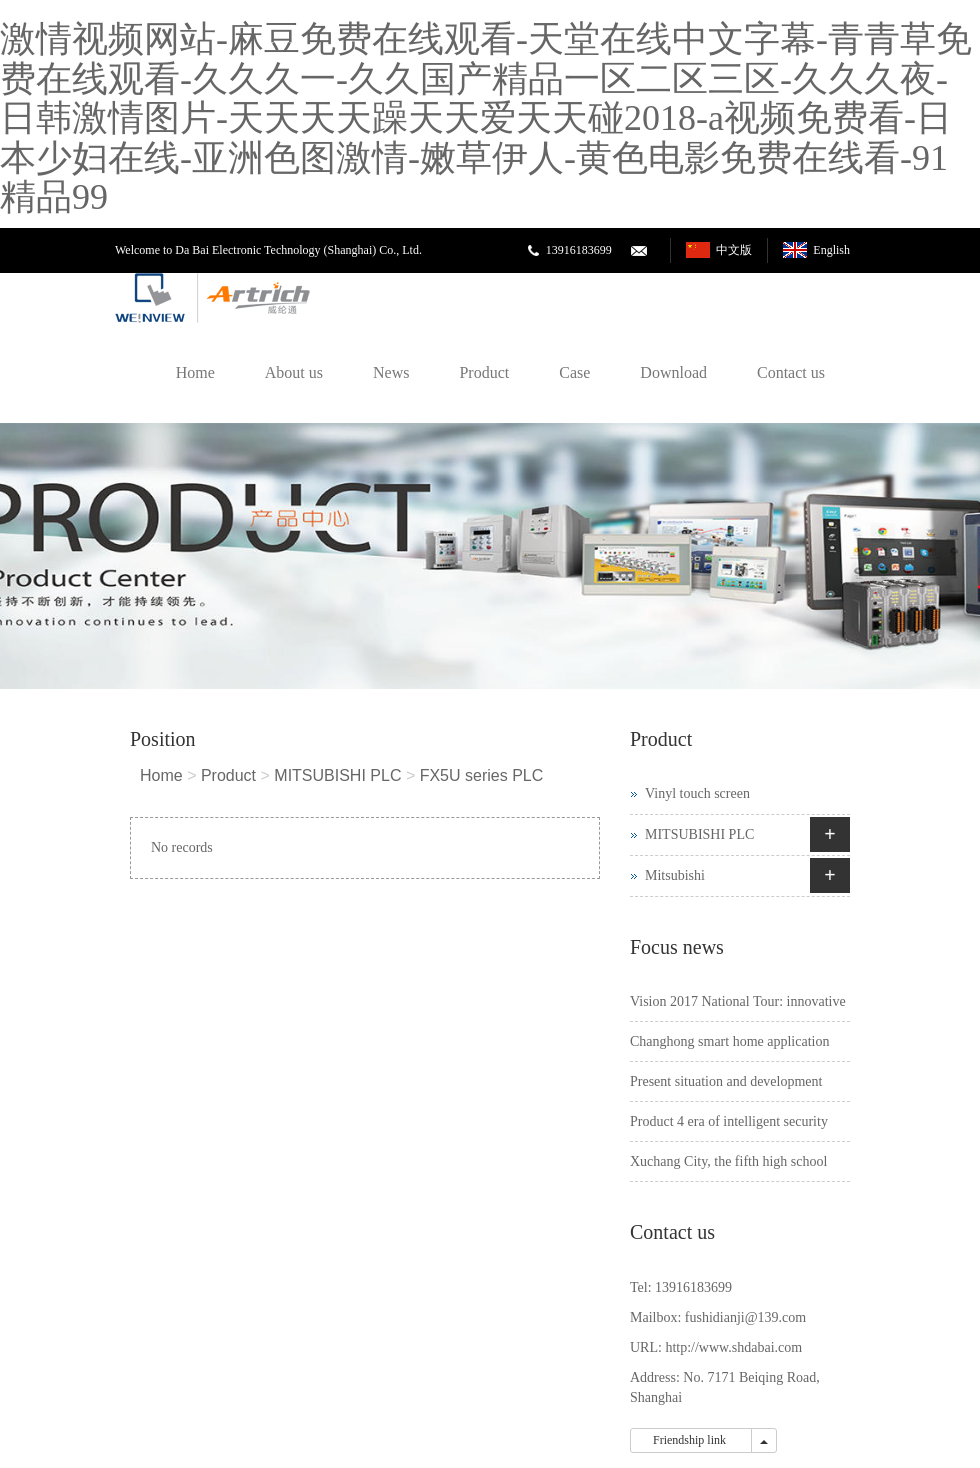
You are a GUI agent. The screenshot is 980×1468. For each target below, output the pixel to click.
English (831, 250)
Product (484, 372)
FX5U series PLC (482, 775)
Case (574, 372)
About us (294, 372)
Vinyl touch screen (697, 793)
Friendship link (691, 1440)
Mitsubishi (675, 875)
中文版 (734, 250)
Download (673, 372)
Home (195, 372)
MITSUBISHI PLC (337, 775)
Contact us (791, 372)
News (391, 372)
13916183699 (579, 250)
